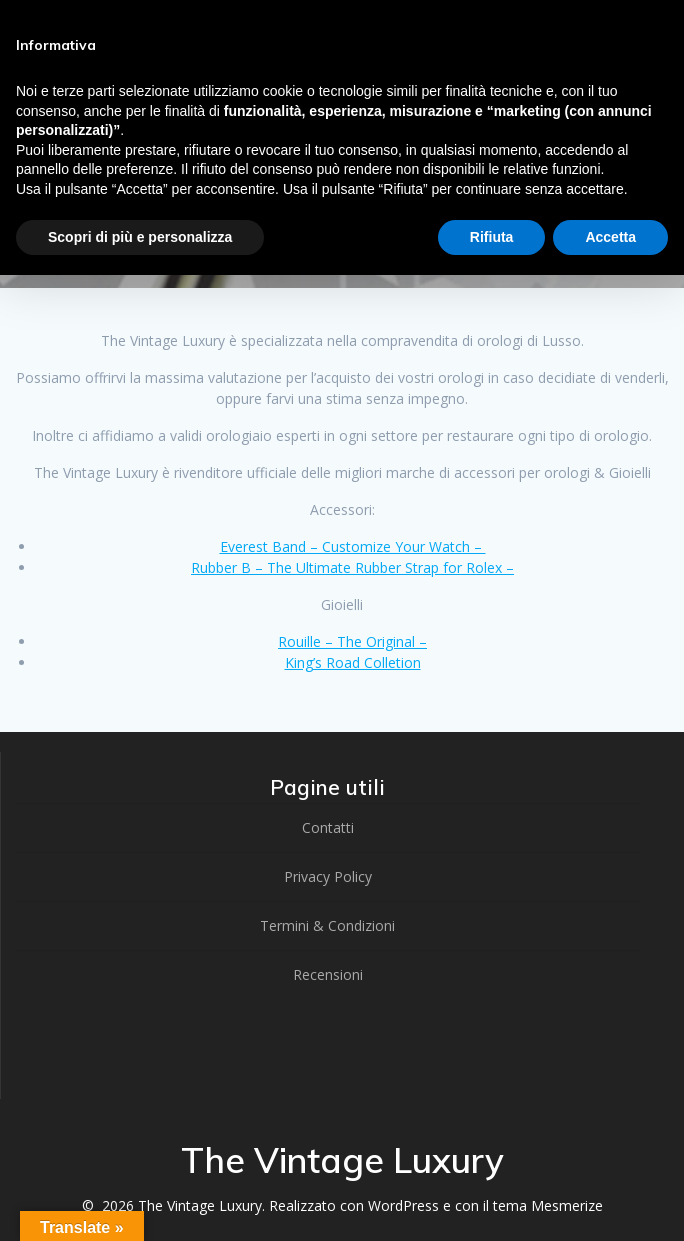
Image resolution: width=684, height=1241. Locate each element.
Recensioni (328, 974)
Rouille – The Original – (352, 641)
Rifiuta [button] (492, 237)
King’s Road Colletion (353, 662)
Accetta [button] (610, 237)
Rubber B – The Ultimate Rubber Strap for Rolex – (352, 567)
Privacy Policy (328, 876)
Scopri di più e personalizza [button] (140, 237)
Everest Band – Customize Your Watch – (353, 546)
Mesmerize (567, 1205)
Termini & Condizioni (327, 925)
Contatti (328, 827)
